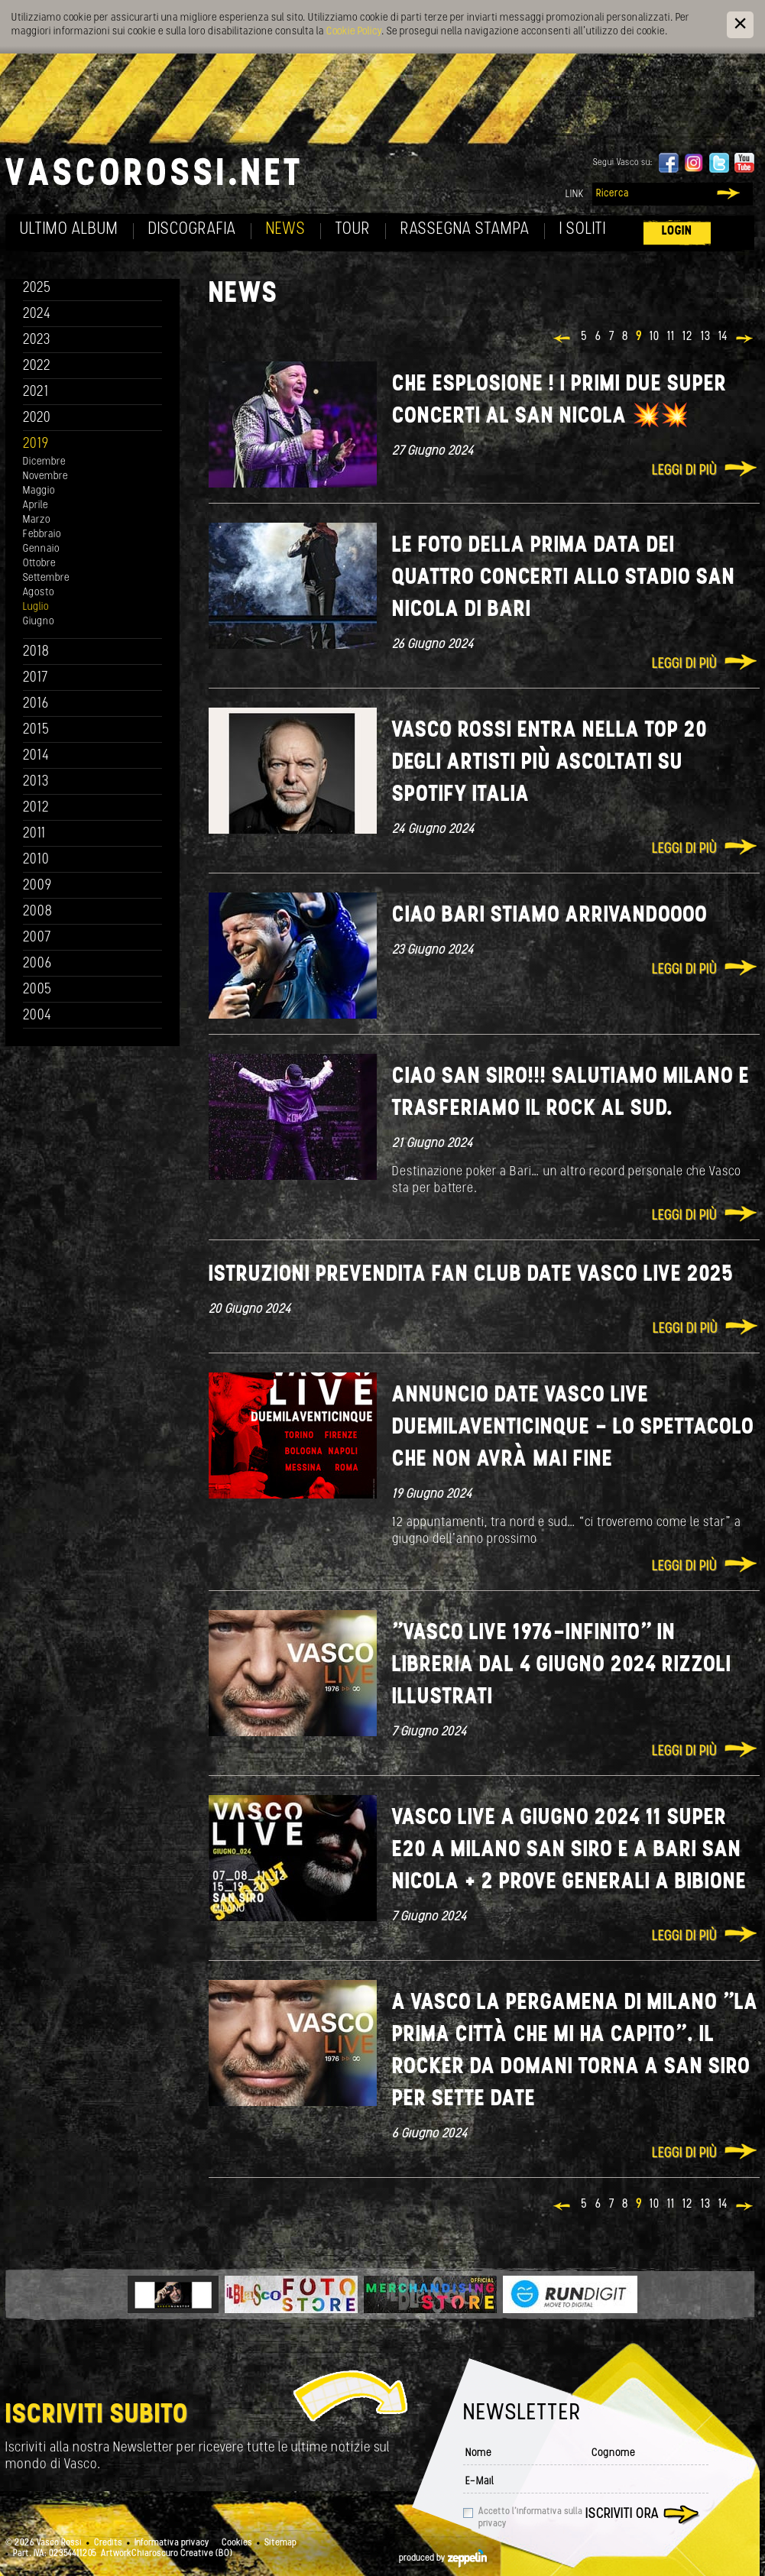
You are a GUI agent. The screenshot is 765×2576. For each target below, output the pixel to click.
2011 (34, 834)
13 (706, 337)
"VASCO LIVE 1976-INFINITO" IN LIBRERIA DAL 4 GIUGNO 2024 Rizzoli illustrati (561, 1665)
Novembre (45, 476)
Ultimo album (69, 229)
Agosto (38, 592)
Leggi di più (684, 471)
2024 (37, 314)
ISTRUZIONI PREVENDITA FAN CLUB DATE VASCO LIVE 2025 (471, 1275)
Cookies (237, 2543)
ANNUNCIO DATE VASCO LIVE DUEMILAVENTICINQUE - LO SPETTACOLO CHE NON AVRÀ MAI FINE (573, 1428)
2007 (37, 938)
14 (723, 337)
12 (687, 337)
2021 (36, 392)
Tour (353, 229)
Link (575, 194)
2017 (35, 678)
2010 (36, 860)
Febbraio (42, 534)
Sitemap (280, 2543)
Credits (108, 2543)
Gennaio (41, 549)
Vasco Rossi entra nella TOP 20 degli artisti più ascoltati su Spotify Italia (550, 763)
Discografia (192, 229)
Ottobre (39, 563)
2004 (37, 1016)
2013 (36, 782)
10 (655, 337)
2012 (36, 808)
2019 (36, 444)
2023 (36, 340)
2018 (36, 652)
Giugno (38, 621)
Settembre (46, 578)
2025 (37, 288)
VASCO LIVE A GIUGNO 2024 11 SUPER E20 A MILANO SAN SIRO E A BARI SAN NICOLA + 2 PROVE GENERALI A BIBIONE (569, 1850)
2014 (36, 756)
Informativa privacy (172, 2543)
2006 (37, 964)
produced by (443, 2558)
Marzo (36, 520)
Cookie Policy (353, 31)
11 (671, 337)
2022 (37, 366)
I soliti (582, 229)
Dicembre (44, 462)
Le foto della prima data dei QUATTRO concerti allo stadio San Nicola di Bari (563, 578)
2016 (36, 704)
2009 (37, 886)
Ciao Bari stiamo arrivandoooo (550, 916)
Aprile (35, 505)
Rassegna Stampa (465, 229)
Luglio (36, 607)
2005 (37, 990)
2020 (37, 418)
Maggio (39, 491)
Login (677, 231)
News (286, 229)
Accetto (530, 2518)
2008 (38, 912)
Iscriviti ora (622, 2514)
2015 (36, 730)
